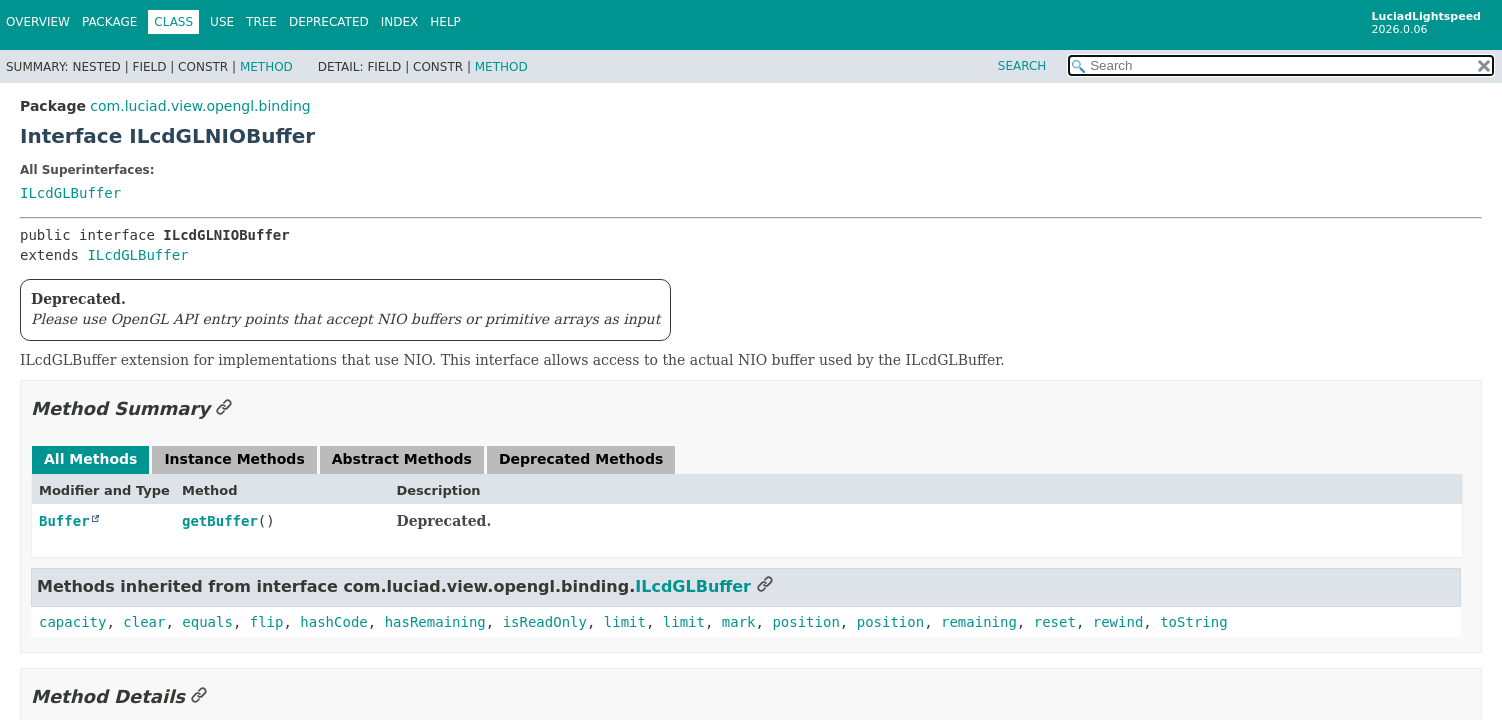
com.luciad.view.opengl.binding (200, 106)
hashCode (333, 622)
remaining (979, 622)
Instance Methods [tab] (234, 459)
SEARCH (1022, 66)
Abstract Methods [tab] (402, 459)
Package (109, 22)
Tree (261, 22)
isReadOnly (545, 622)
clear (144, 622)
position (805, 622)
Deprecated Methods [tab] (581, 459)
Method (266, 67)
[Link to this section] (224, 408)
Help (445, 22)
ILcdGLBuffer (70, 193)
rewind (1118, 622)
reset (1055, 622)
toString (1193, 622)
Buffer (64, 521)
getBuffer (220, 521)
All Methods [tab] (90, 459)
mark (739, 622)
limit (625, 622)
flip (267, 622)
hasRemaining (435, 622)
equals (207, 622)
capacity (72, 622)
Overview (38, 22)
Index (400, 22)
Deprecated (329, 22)
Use (222, 22)
